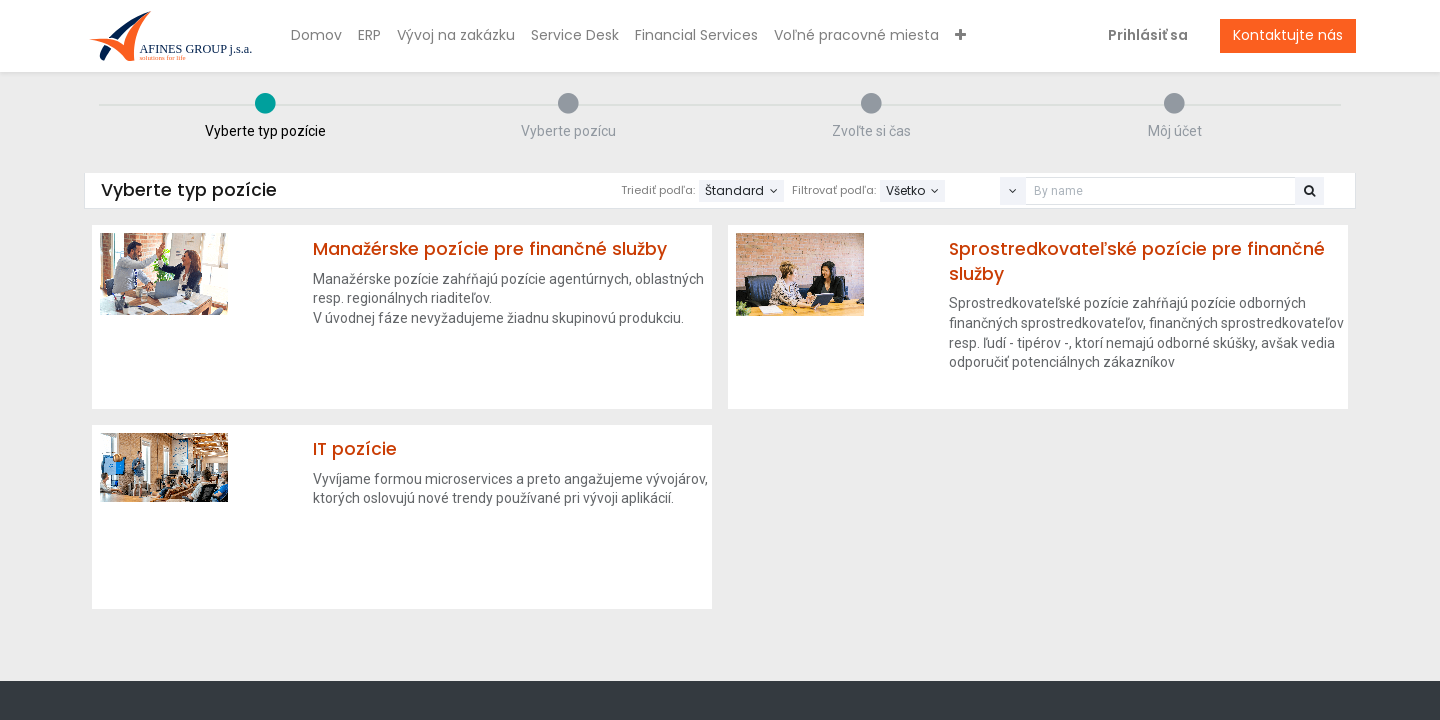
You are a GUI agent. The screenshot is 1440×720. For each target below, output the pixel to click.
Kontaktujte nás (1288, 35)
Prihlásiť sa (1148, 35)
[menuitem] (316, 36)
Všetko (907, 190)
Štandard (736, 190)
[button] (960, 36)
